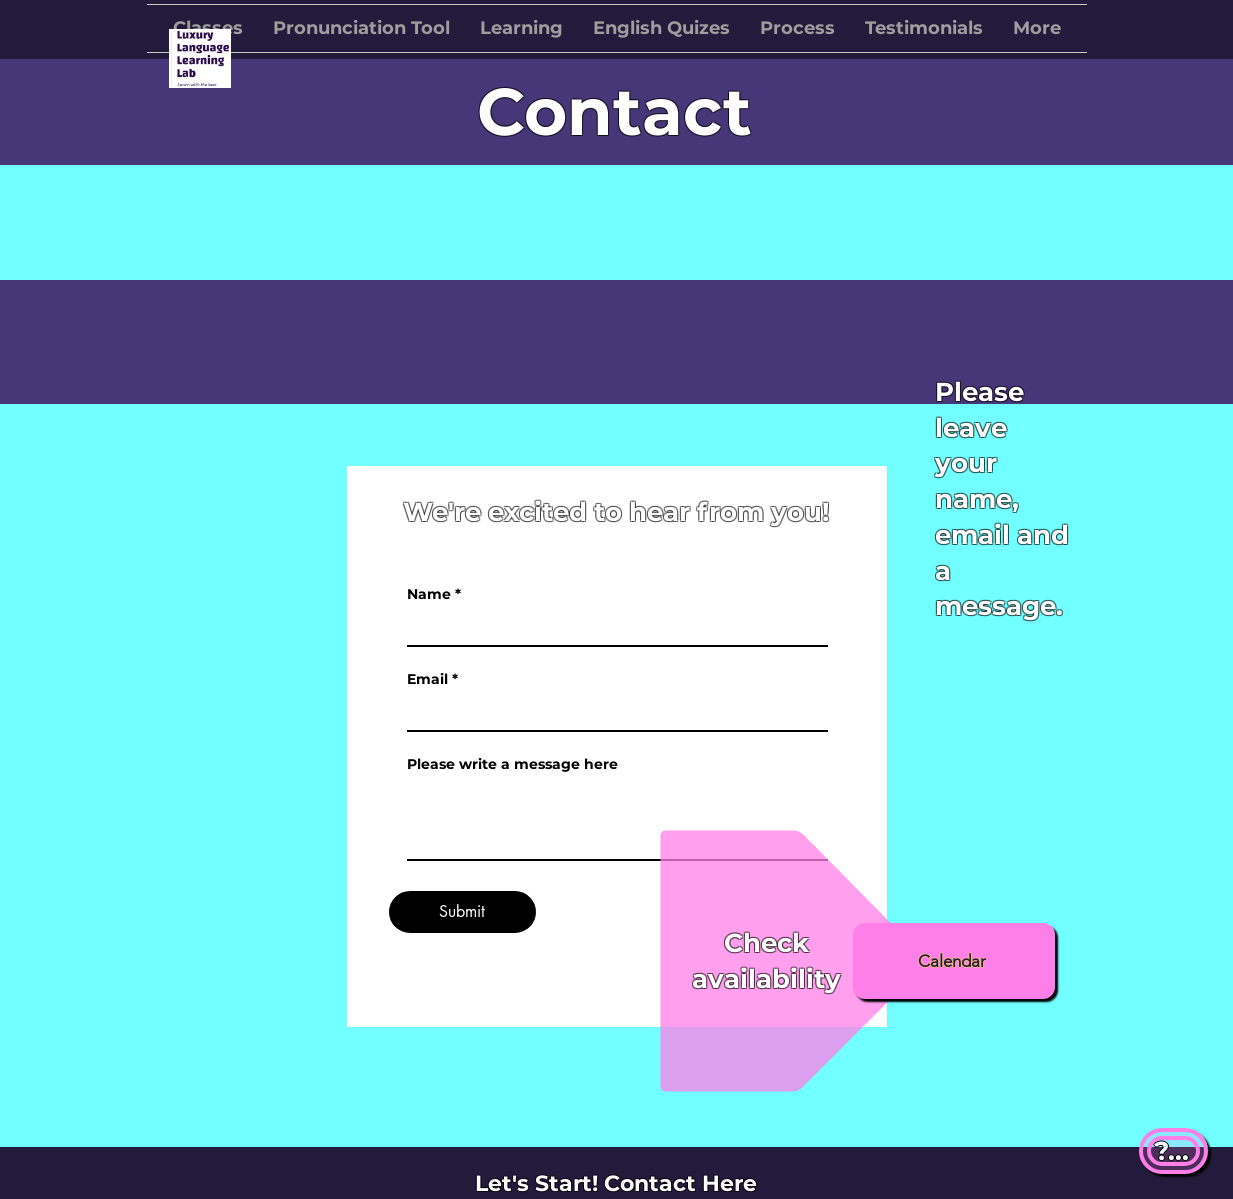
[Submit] (462, 912)
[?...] (1173, 1151)
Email (427, 679)
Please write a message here (512, 764)
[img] (200, 84)
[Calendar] (954, 961)
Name (429, 594)
